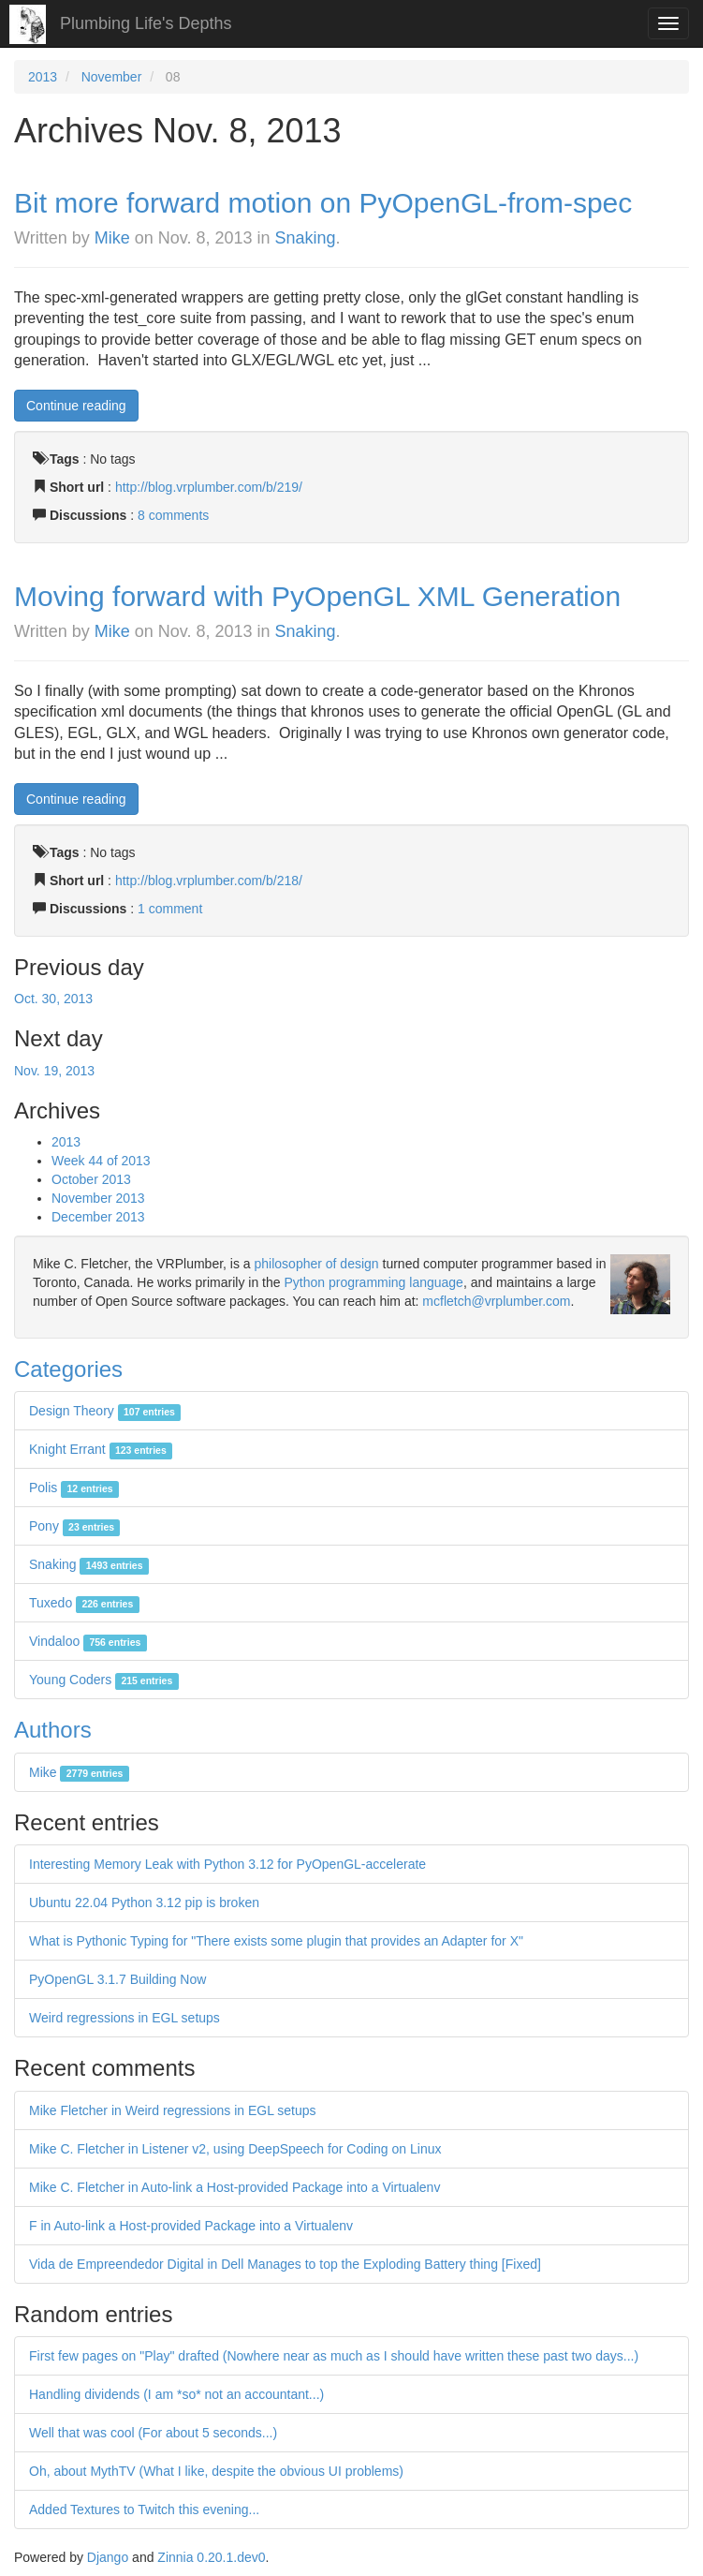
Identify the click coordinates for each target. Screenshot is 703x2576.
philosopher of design (317, 1263)
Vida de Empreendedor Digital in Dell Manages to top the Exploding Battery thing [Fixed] (285, 2264)
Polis (74, 1487)
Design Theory (105, 1410)
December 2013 (98, 1216)
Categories (68, 1369)
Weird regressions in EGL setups (124, 2017)
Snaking (305, 238)
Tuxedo (84, 1602)
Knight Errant (100, 1449)
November (111, 76)
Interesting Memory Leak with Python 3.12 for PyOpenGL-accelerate (227, 1864)
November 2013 (98, 1198)
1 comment (170, 908)
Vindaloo (88, 1641)
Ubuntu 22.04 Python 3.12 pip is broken (144, 1902)
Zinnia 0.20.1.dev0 (211, 2557)
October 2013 (91, 1179)
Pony (74, 1525)
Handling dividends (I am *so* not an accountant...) (176, 2394)
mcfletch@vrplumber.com (496, 1301)
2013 (42, 76)
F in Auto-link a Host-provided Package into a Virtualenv (191, 2225)
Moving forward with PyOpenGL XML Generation (317, 596)
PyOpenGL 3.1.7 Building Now (117, 1979)
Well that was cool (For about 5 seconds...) (153, 2432)
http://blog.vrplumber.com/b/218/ (208, 880)
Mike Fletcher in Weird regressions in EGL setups (172, 2110)
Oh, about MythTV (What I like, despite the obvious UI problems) (216, 2471)
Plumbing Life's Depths (146, 23)
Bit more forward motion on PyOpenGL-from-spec (323, 202)
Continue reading (76, 405)
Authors (53, 1729)
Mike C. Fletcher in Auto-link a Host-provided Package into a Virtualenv (234, 2187)
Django (107, 2557)
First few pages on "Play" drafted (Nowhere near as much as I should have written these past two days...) (333, 2355)
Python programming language (373, 1282)
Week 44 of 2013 (101, 1160)
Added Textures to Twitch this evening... (144, 2509)
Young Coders (104, 1679)
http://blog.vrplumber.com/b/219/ (208, 487)
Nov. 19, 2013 (54, 1070)
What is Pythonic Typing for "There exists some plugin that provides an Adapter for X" (276, 1940)
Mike (112, 238)
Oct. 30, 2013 (53, 998)
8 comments (173, 515)
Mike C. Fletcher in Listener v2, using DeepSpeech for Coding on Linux (235, 2148)
